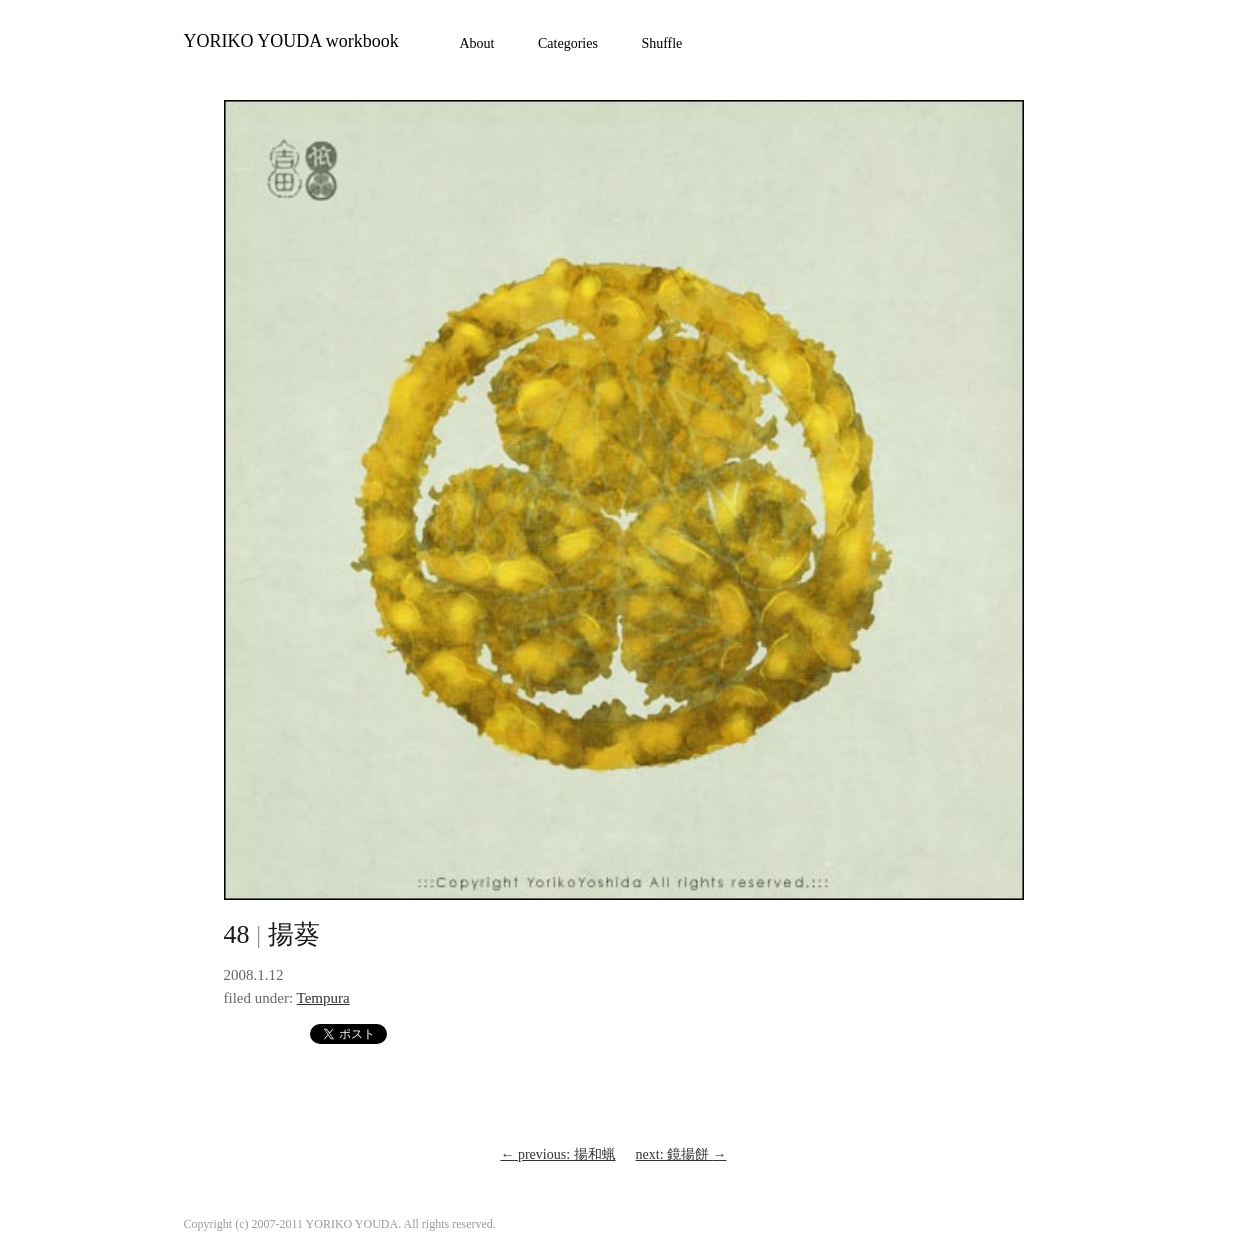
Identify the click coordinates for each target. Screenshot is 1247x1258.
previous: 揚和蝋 (557, 1154)
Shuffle (661, 43)
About (477, 43)
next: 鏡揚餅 (681, 1154)
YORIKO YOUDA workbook (291, 41)
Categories (568, 43)
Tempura (323, 998)
